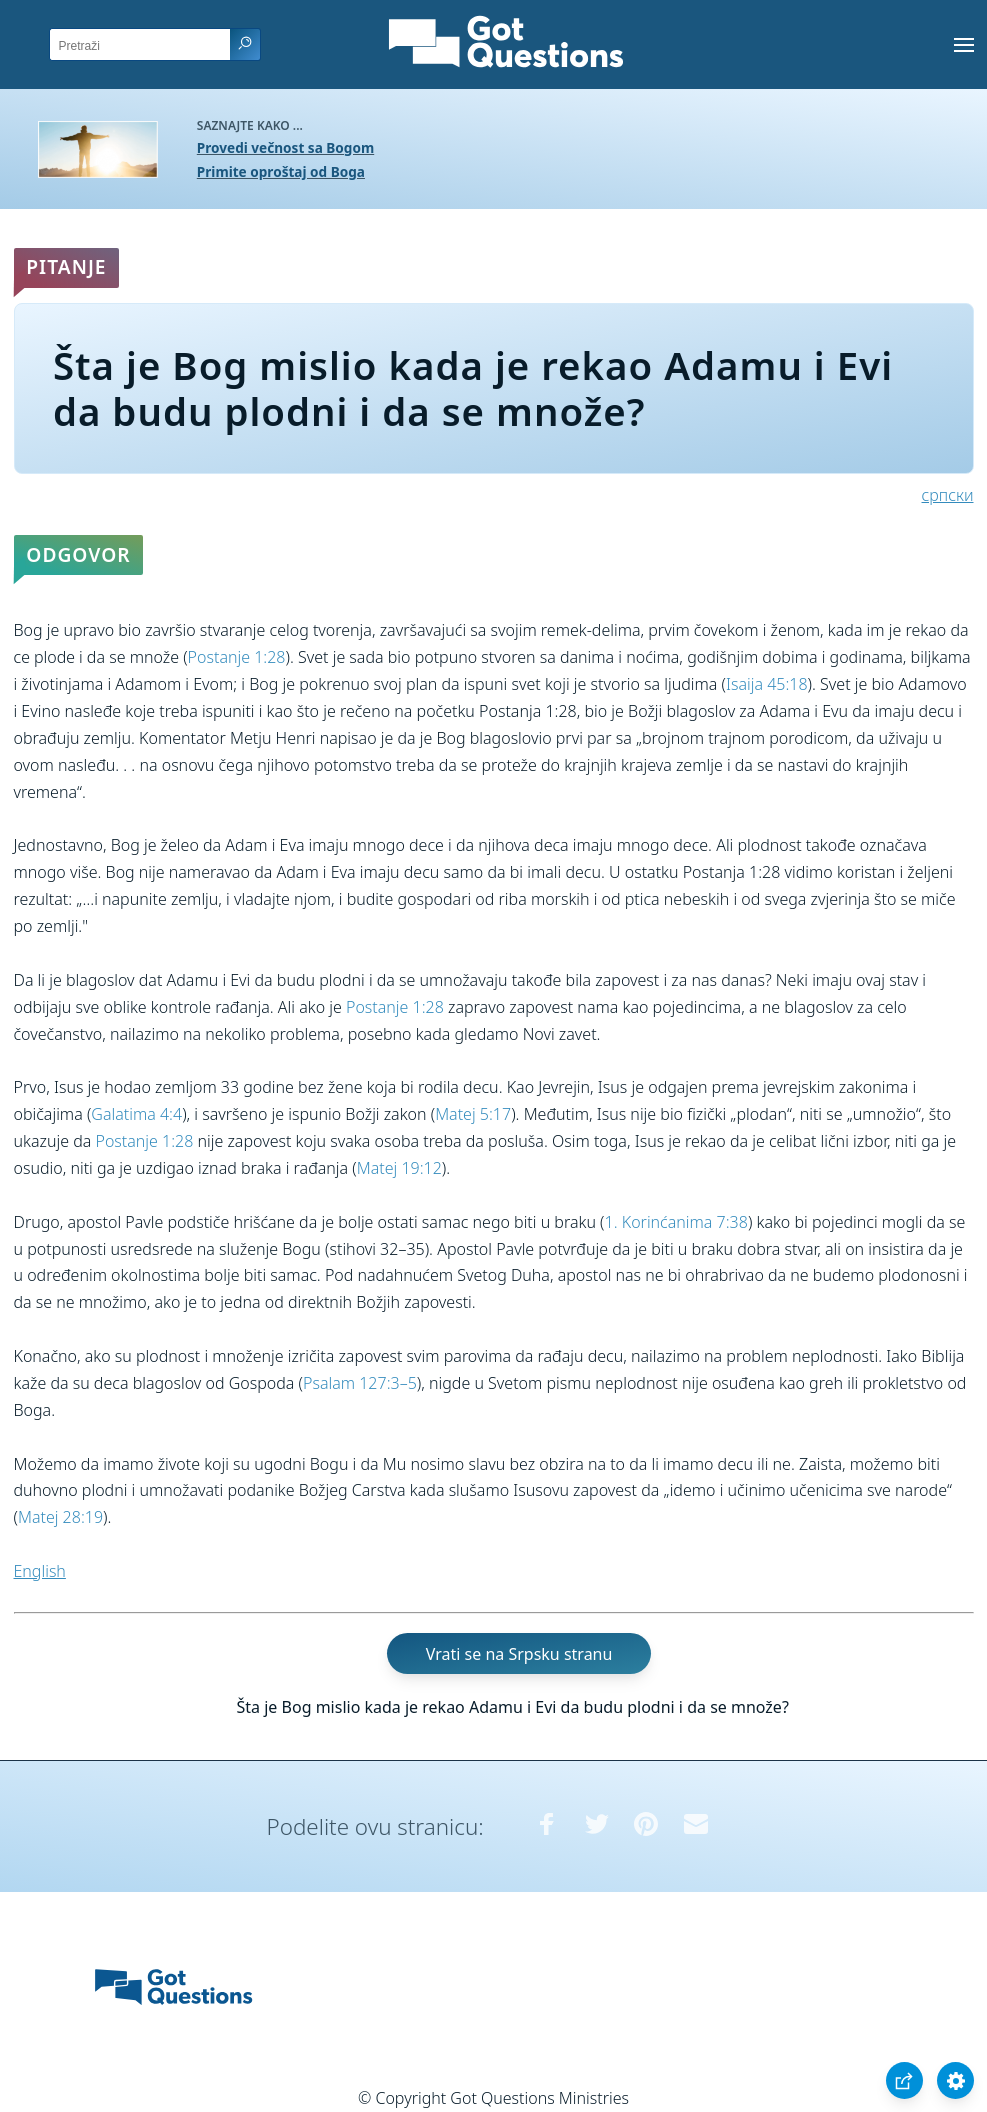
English (40, 1571)
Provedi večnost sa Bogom (285, 147)
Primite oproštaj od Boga (281, 171)
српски (948, 495)
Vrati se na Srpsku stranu (519, 1654)
